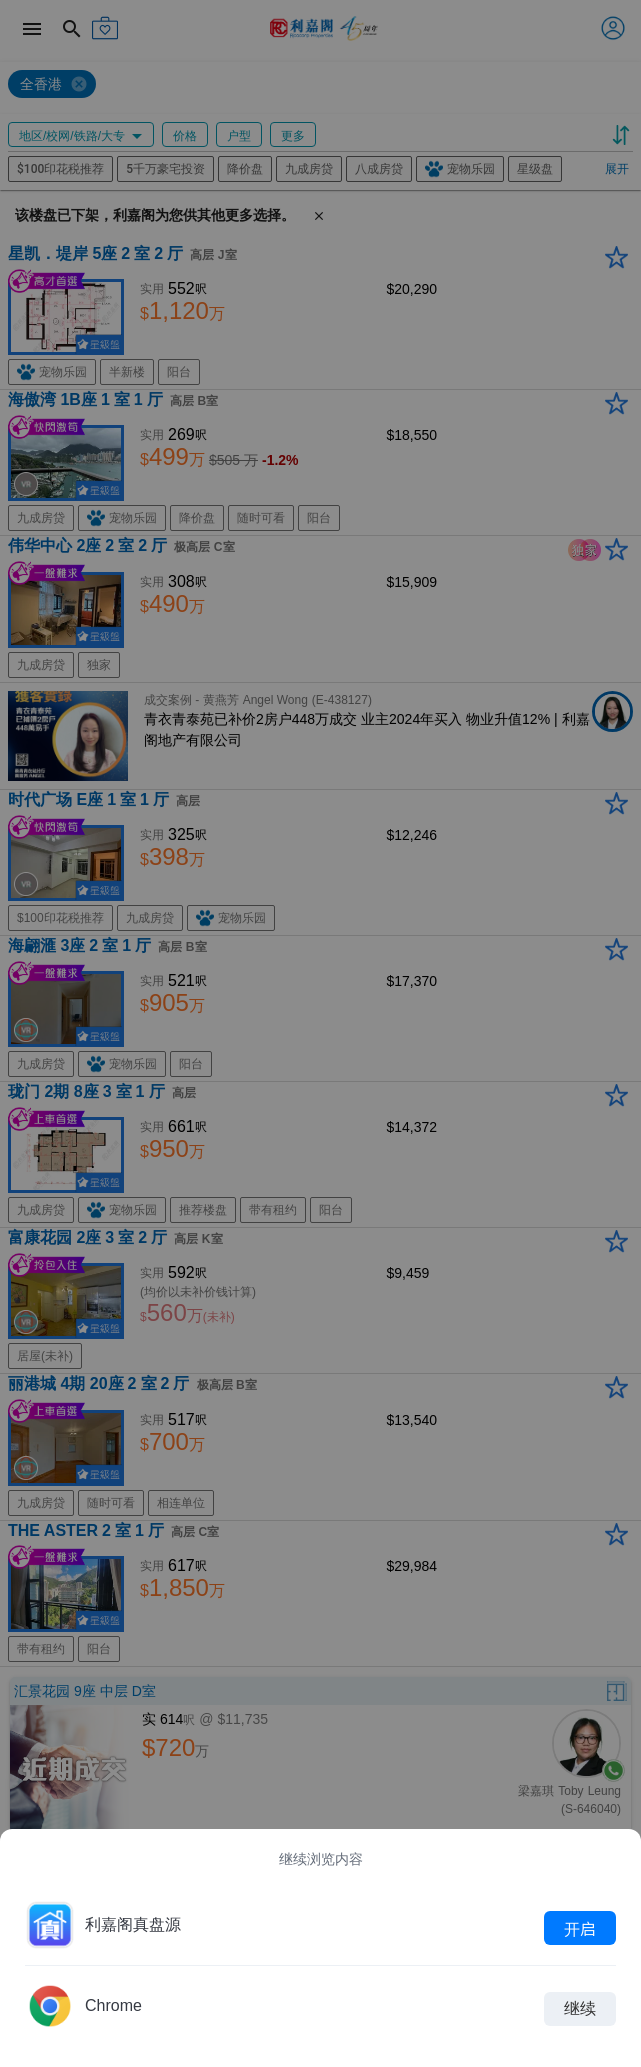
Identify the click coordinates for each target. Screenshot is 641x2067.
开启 (580, 1928)
